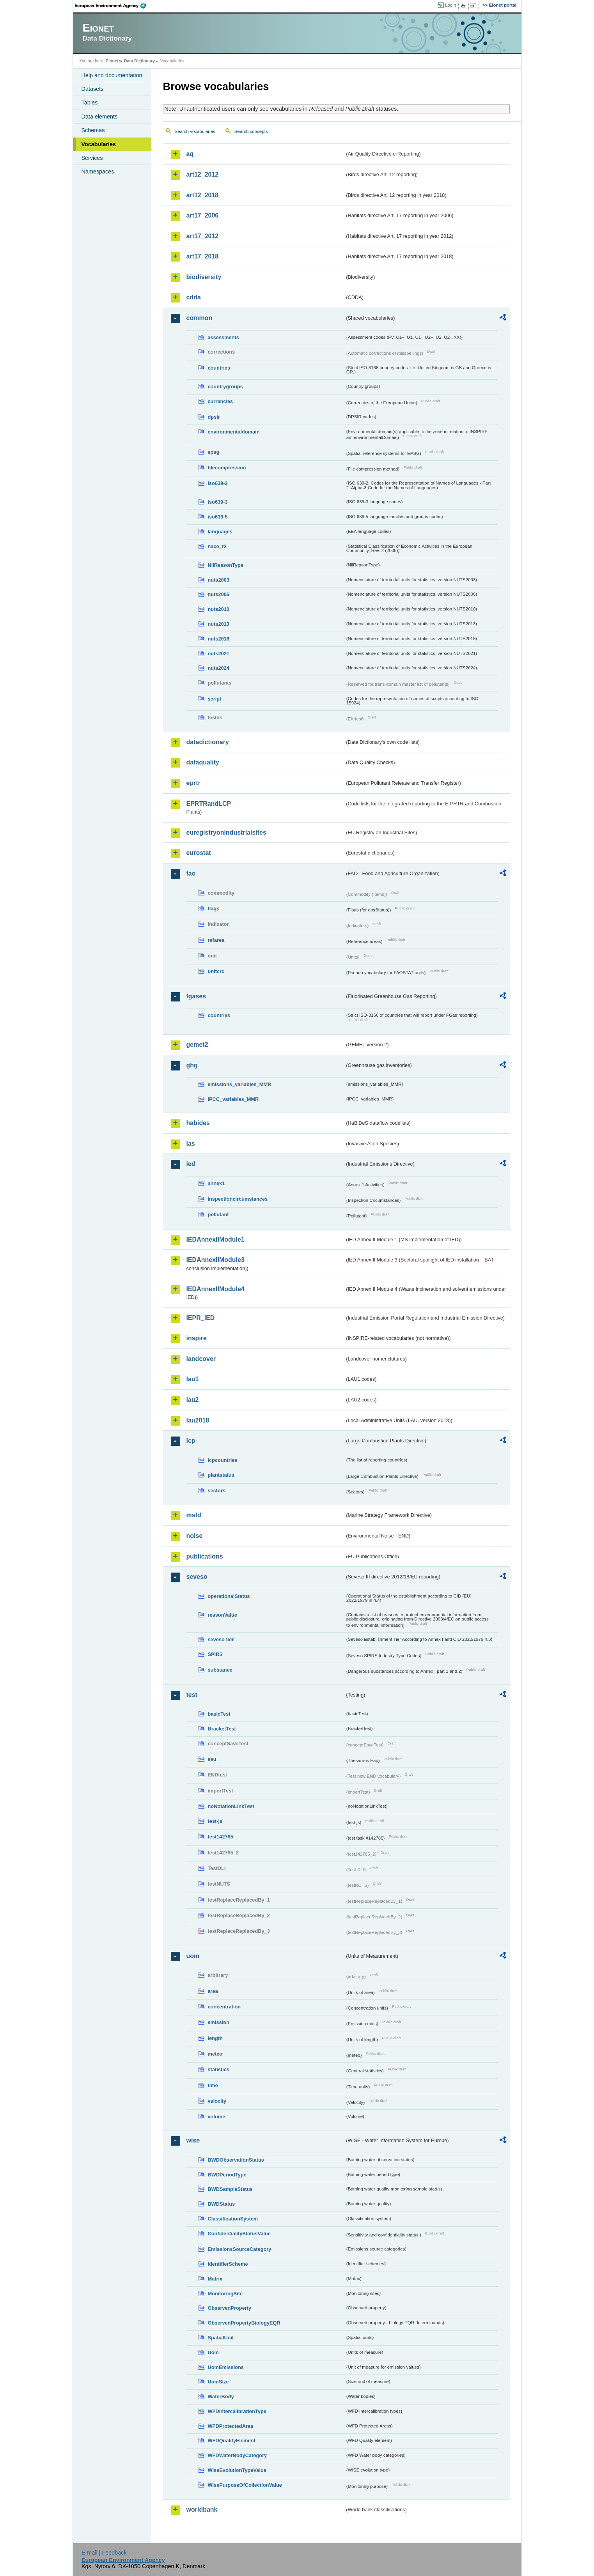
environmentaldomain (234, 432)
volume (216, 2117)
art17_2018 (202, 256)
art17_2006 (202, 215)
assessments (223, 337)
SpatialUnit (221, 2338)
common (199, 318)
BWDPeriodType (227, 2175)
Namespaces (98, 171)
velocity (217, 2101)
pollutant (218, 1214)
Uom (213, 2352)
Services (92, 158)
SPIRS (215, 1654)
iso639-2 (218, 483)
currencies (220, 401)
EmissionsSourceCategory (239, 2249)
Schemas (93, 130)
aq (190, 153)
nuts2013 (218, 624)
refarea (216, 940)
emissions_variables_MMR (239, 1084)
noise (194, 1535)
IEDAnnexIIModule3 (215, 1259)
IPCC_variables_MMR (233, 1099)
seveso (196, 1576)
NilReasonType (226, 565)
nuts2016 (218, 639)
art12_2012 (202, 174)
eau (212, 1759)
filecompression (227, 468)
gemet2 (197, 1044)
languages (220, 531)
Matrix (215, 2279)
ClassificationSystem (233, 2219)
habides (198, 1123)
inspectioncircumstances (238, 1199)
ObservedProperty (230, 2308)
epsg (214, 452)
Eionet (112, 60)
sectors (217, 1490)
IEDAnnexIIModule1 (215, 1239)
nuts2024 (218, 668)
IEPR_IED (200, 1318)
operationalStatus (229, 1596)
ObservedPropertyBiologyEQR (244, 2323)
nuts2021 (218, 653)
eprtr (193, 783)
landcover (201, 1358)
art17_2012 (202, 236)
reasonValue (222, 1615)
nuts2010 (218, 609)
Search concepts (251, 131)
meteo (215, 2054)
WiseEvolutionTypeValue (237, 2470)
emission (218, 2022)
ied (190, 1164)
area (213, 1991)
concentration (224, 2007)
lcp (190, 1440)
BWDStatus (221, 2204)
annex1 (216, 1183)
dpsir (214, 417)
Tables (90, 102)
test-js (215, 1821)
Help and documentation (112, 75)
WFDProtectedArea (231, 2426)
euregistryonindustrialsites (226, 832)
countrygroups (225, 386)
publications (204, 1556)
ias (190, 1143)
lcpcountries (223, 1460)
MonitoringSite (225, 2293)
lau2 (192, 1399)
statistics (218, 2069)
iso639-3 (218, 502)
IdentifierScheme (228, 2264)
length (215, 2038)
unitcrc (216, 971)
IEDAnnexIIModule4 (215, 1289)
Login (450, 5)
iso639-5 (218, 517)
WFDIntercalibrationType (237, 2411)
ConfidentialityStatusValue (239, 2233)
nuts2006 (218, 594)
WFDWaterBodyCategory (237, 2455)
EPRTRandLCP (208, 803)
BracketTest (222, 1729)
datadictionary (207, 742)
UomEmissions (226, 2367)
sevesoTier (221, 1639)
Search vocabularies (195, 131)
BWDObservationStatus (236, 2160)
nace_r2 (217, 546)
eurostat (198, 852)
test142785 (220, 1837)
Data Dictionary (139, 60)
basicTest (219, 1714)
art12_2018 (202, 195)
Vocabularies (99, 144)
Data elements (100, 116)
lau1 (192, 1379)
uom (193, 1956)
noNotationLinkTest (231, 1806)
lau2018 (197, 1420)
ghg (192, 1065)
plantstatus (221, 1475)
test (191, 1694)
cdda (193, 297)
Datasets (93, 89)
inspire (196, 1338)
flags (214, 908)
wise (193, 2140)
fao (191, 873)
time (213, 2085)
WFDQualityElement (231, 2440)
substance (220, 1670)
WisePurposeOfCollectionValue (245, 2485)
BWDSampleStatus (230, 2189)
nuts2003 (218, 580)
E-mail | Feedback (104, 2552)
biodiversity (204, 277)
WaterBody (221, 2396)
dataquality (202, 762)
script (215, 699)
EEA (113, 5)
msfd (193, 1515)
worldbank (202, 2509)
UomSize (218, 2382)
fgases (196, 996)
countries (219, 368)
